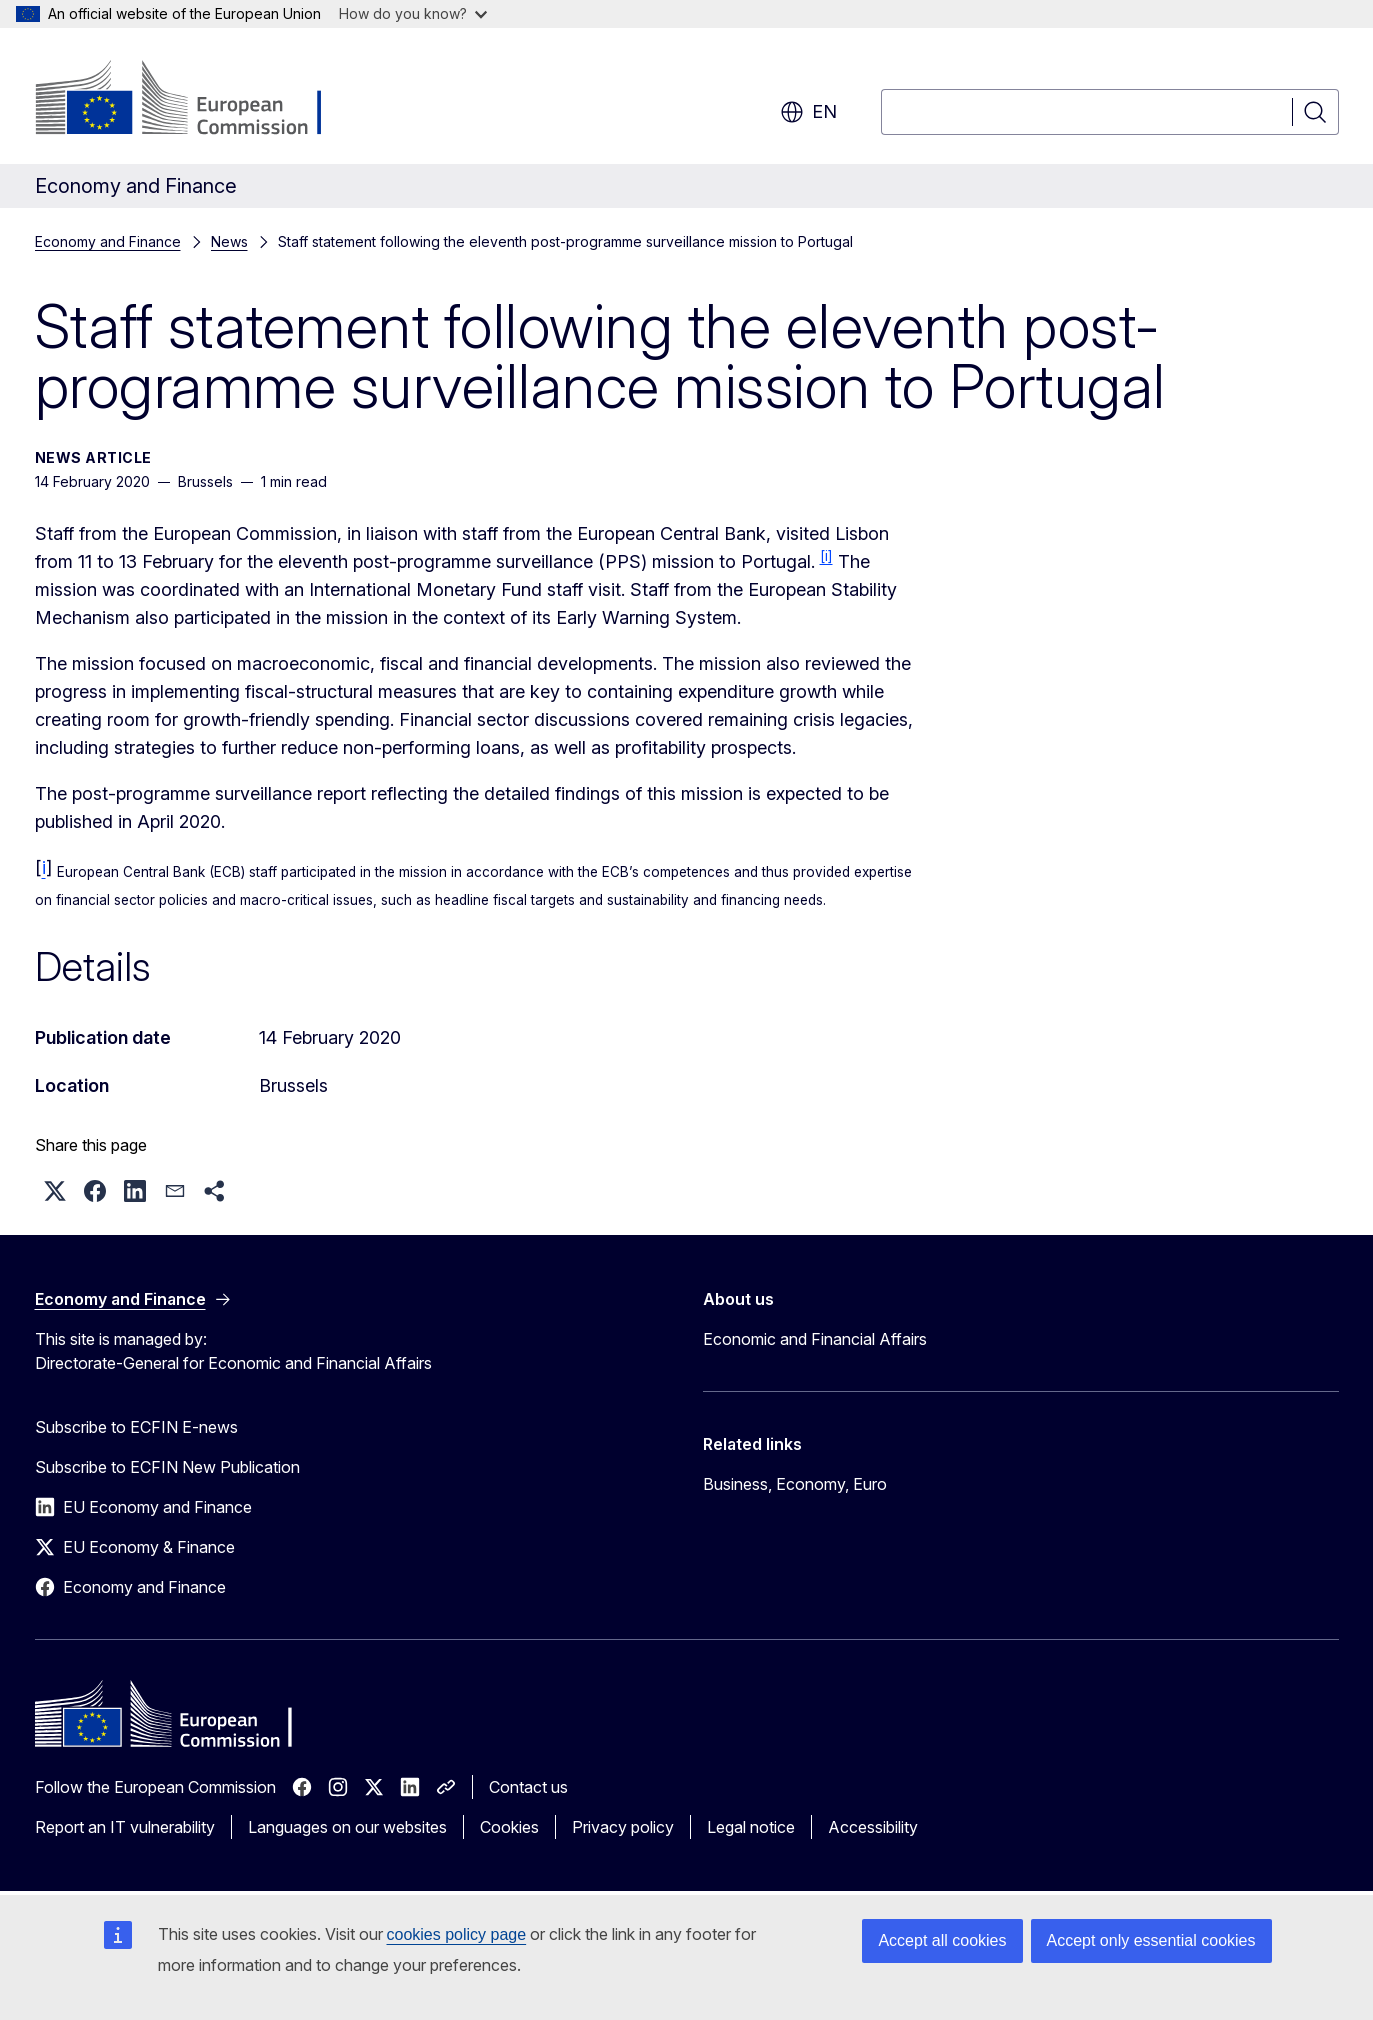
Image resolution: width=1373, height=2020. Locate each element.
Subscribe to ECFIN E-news (136, 1427)
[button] (55, 1191)
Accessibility (873, 1827)
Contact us (528, 1787)
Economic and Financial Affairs (815, 1339)
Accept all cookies (942, 1940)
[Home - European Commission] (196, 100)
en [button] (808, 112)
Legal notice (751, 1827)
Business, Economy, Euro (795, 1484)
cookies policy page (457, 1934)
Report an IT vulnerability (125, 1827)
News (229, 241)
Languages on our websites (347, 1827)
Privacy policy (623, 1827)
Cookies (509, 1827)
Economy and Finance (108, 241)
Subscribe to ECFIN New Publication (167, 1467)
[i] (826, 556)
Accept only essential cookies (1151, 1940)
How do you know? (413, 13)
